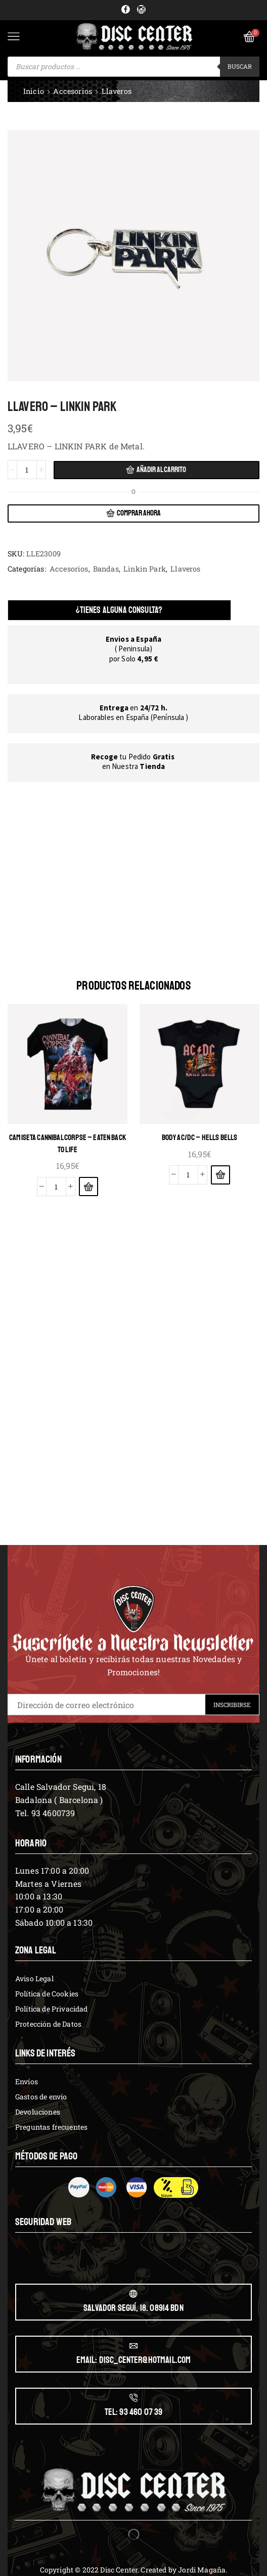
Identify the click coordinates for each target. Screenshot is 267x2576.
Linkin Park (144, 569)
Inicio (33, 91)
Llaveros (116, 91)
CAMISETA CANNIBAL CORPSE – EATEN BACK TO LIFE (67, 1143)
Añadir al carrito (161, 470)
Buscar (240, 66)
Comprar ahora (139, 513)
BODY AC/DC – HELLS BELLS (200, 1137)
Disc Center (119, 2569)
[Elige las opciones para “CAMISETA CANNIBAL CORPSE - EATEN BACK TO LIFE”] (88, 1186)
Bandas (106, 569)
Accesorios (72, 91)
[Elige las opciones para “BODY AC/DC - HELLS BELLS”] (220, 1174)
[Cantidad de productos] (26, 469)
